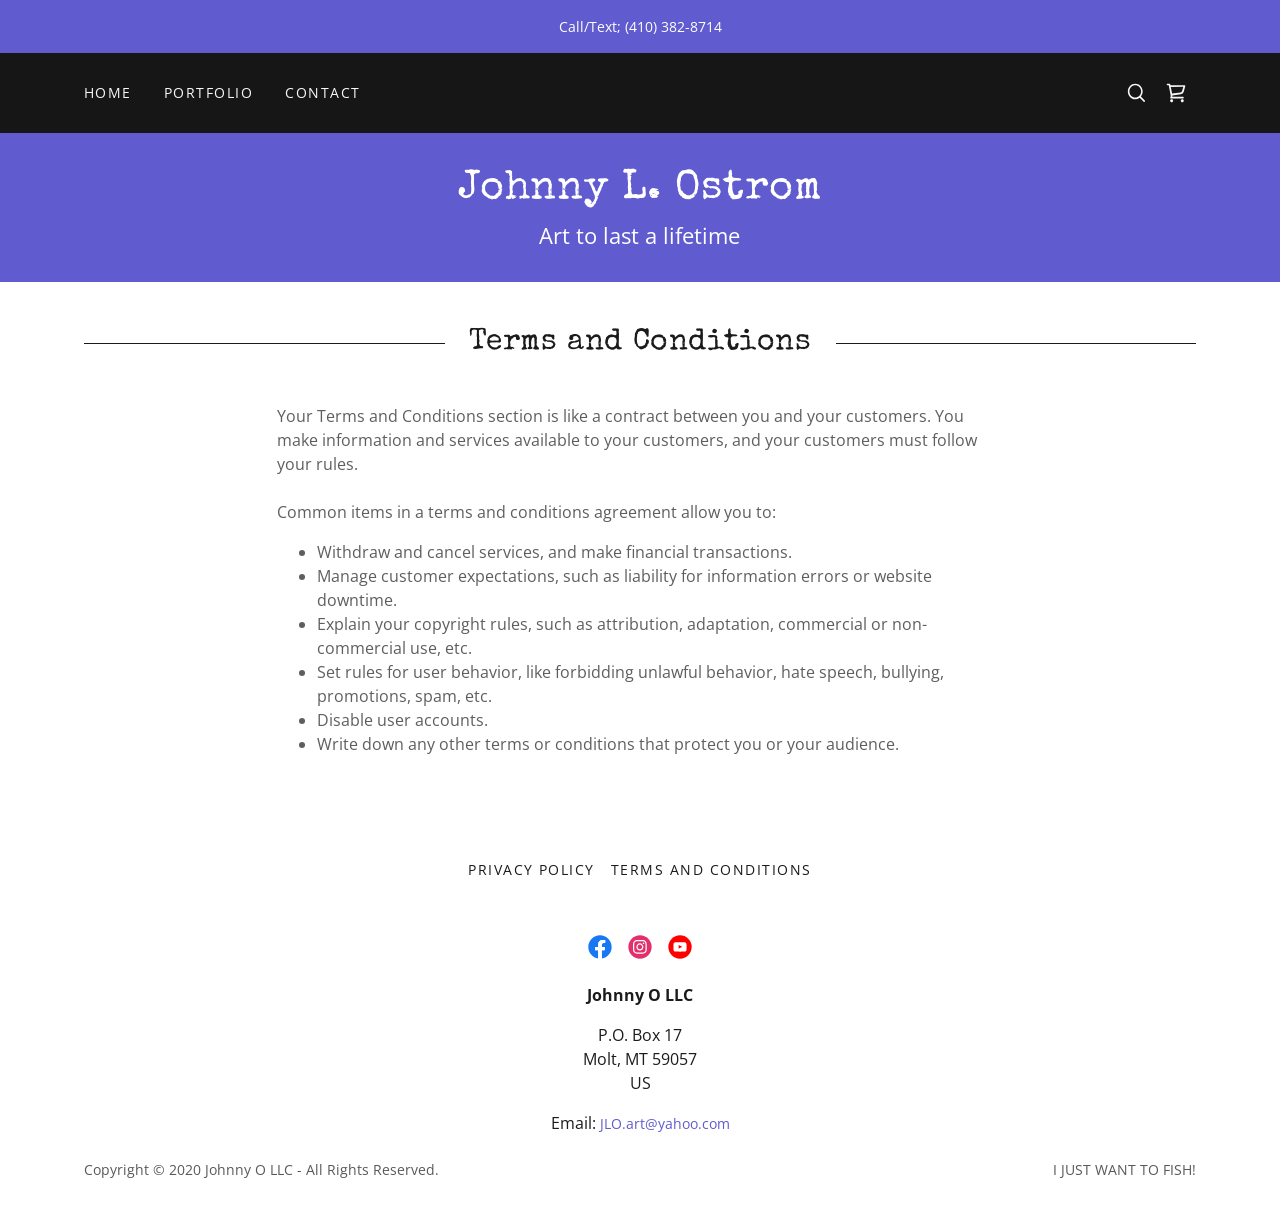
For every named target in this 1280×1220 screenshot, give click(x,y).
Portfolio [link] (208, 92)
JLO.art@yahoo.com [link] (665, 1123)
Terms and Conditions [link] (711, 869)
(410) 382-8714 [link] (673, 26)
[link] (1176, 93)
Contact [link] (323, 92)
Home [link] (108, 92)
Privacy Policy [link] (531, 869)
